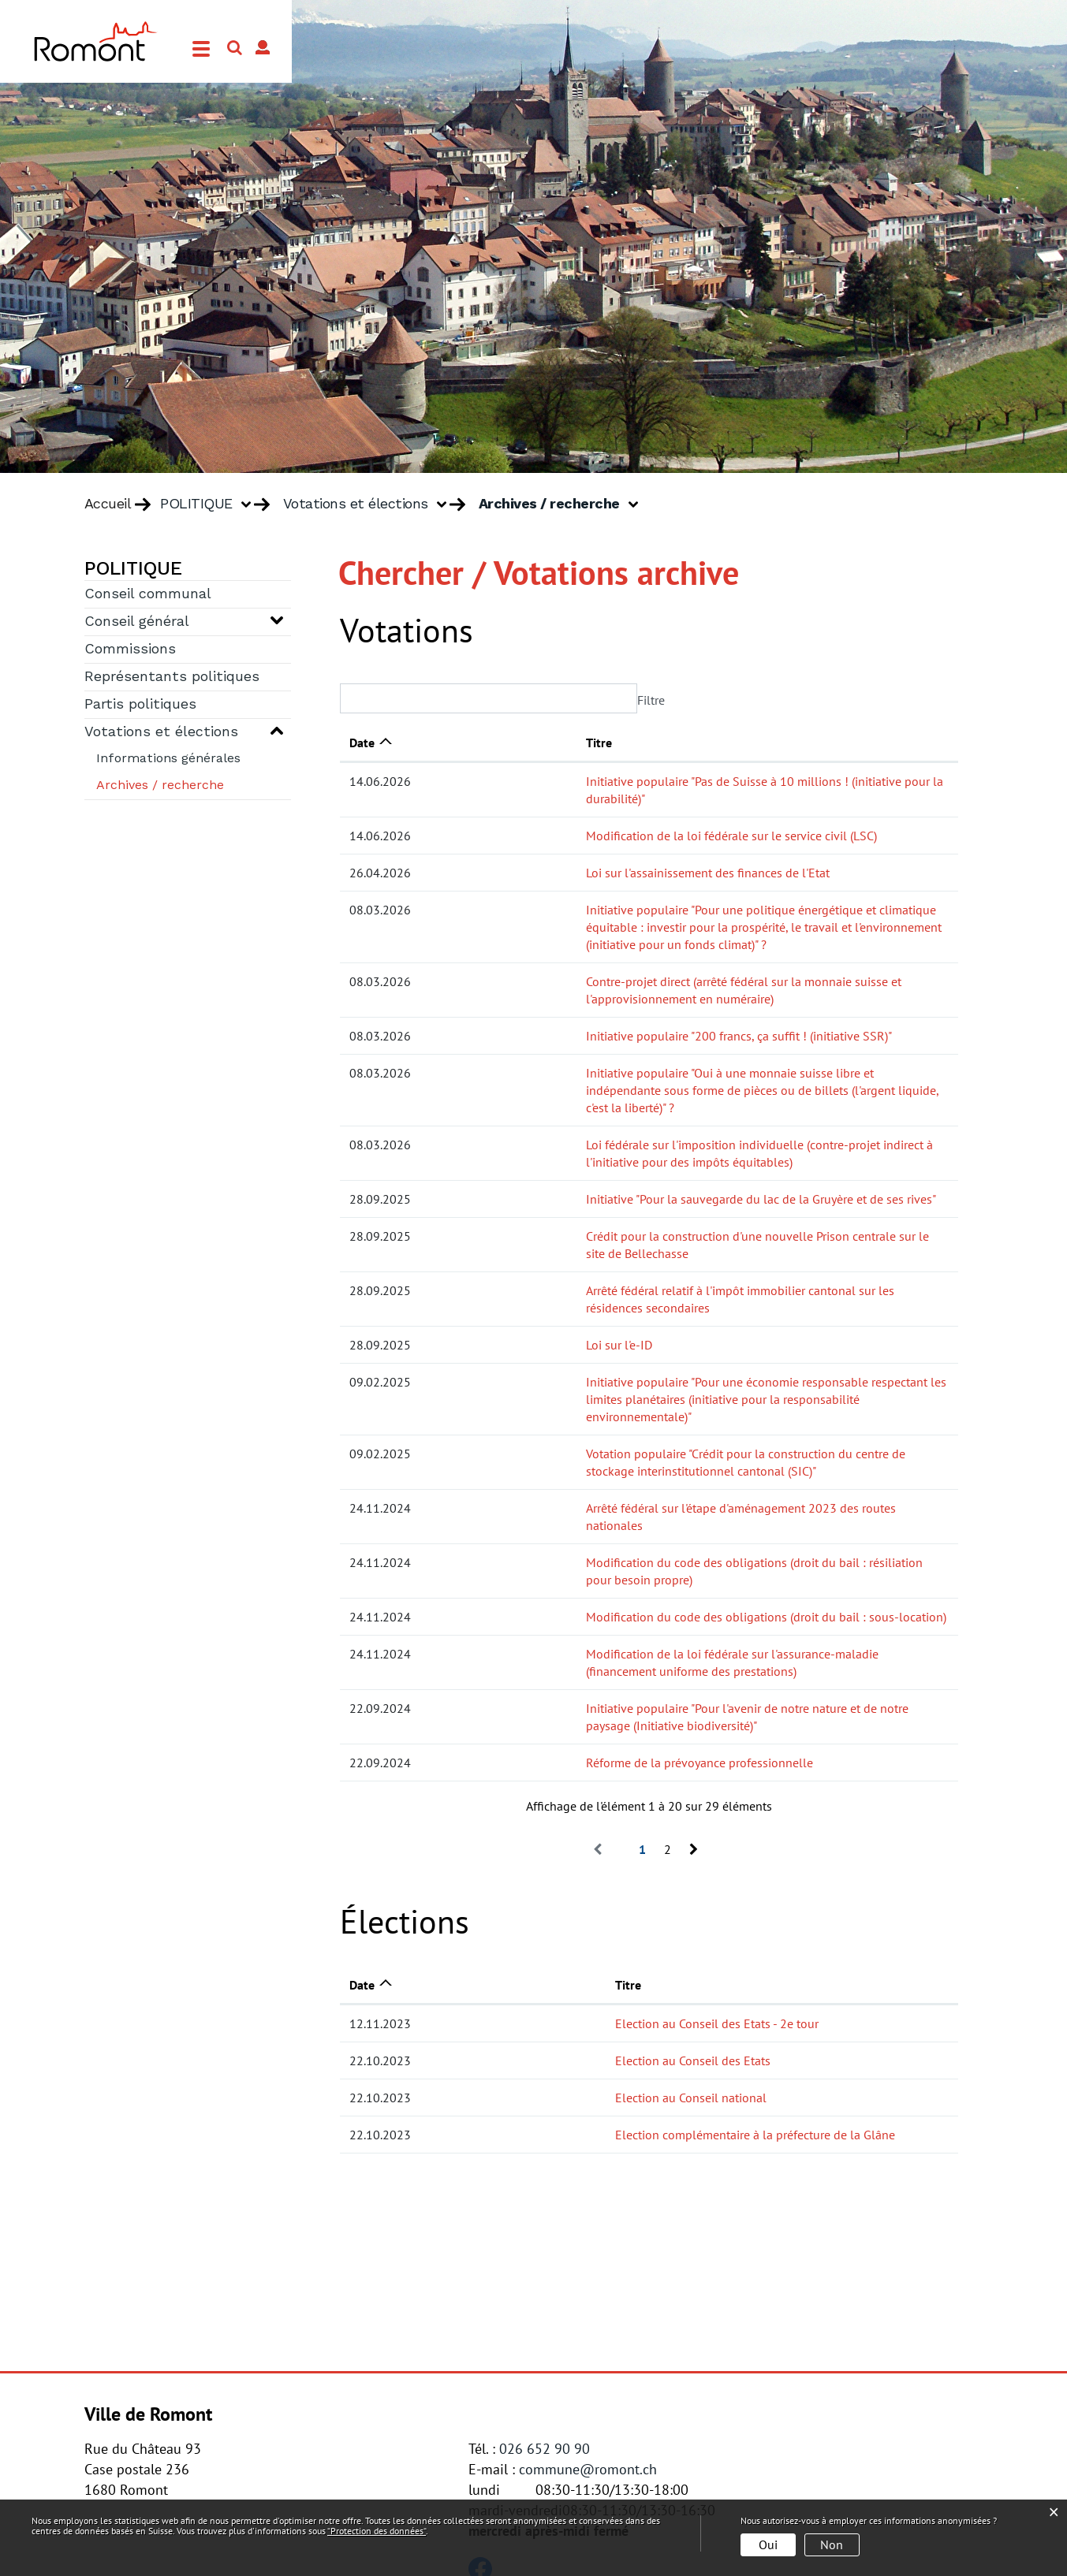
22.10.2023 (380, 1870)
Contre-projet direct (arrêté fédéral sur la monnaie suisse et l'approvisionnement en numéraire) (683, 947)
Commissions (130, 649)
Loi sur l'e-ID (463, 1241)
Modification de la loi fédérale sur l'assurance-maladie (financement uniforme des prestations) (683, 1498)
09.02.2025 (380, 1278)
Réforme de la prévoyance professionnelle (543, 1572)
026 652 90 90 (544, 2258)
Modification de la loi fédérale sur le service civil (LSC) (575, 818)
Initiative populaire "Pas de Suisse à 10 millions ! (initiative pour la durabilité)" (639, 781)
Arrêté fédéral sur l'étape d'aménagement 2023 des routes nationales (615, 1386)
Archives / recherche (189, 784)
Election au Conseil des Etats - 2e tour (583, 1833)
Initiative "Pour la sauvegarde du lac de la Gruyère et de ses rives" (605, 1129)
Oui (768, 2544)
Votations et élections (161, 732)
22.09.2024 (380, 1535)
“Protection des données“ (376, 2531)
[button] (211, 504)
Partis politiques (140, 705)
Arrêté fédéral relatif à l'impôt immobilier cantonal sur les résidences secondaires (647, 1204)
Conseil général (136, 622)
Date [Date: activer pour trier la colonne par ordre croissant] (362, 742)
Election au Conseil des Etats (558, 1870)
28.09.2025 (380, 1129)
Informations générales (168, 759)
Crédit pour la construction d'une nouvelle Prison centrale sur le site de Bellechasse (654, 1166)
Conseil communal (147, 594)
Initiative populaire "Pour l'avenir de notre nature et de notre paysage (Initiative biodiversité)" (678, 1535)
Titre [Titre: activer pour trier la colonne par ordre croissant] (443, 742)
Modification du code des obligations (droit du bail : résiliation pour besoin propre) (653, 1423)
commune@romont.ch (588, 2278)
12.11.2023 (380, 1833)
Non (831, 2544)
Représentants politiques (171, 677)
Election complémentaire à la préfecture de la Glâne (621, 1944)
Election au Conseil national (556, 1907)
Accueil (108, 504)
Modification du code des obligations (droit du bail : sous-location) (610, 1461)
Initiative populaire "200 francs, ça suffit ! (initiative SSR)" (583, 984)
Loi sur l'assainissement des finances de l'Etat (551, 855)
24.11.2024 (380, 1386)
